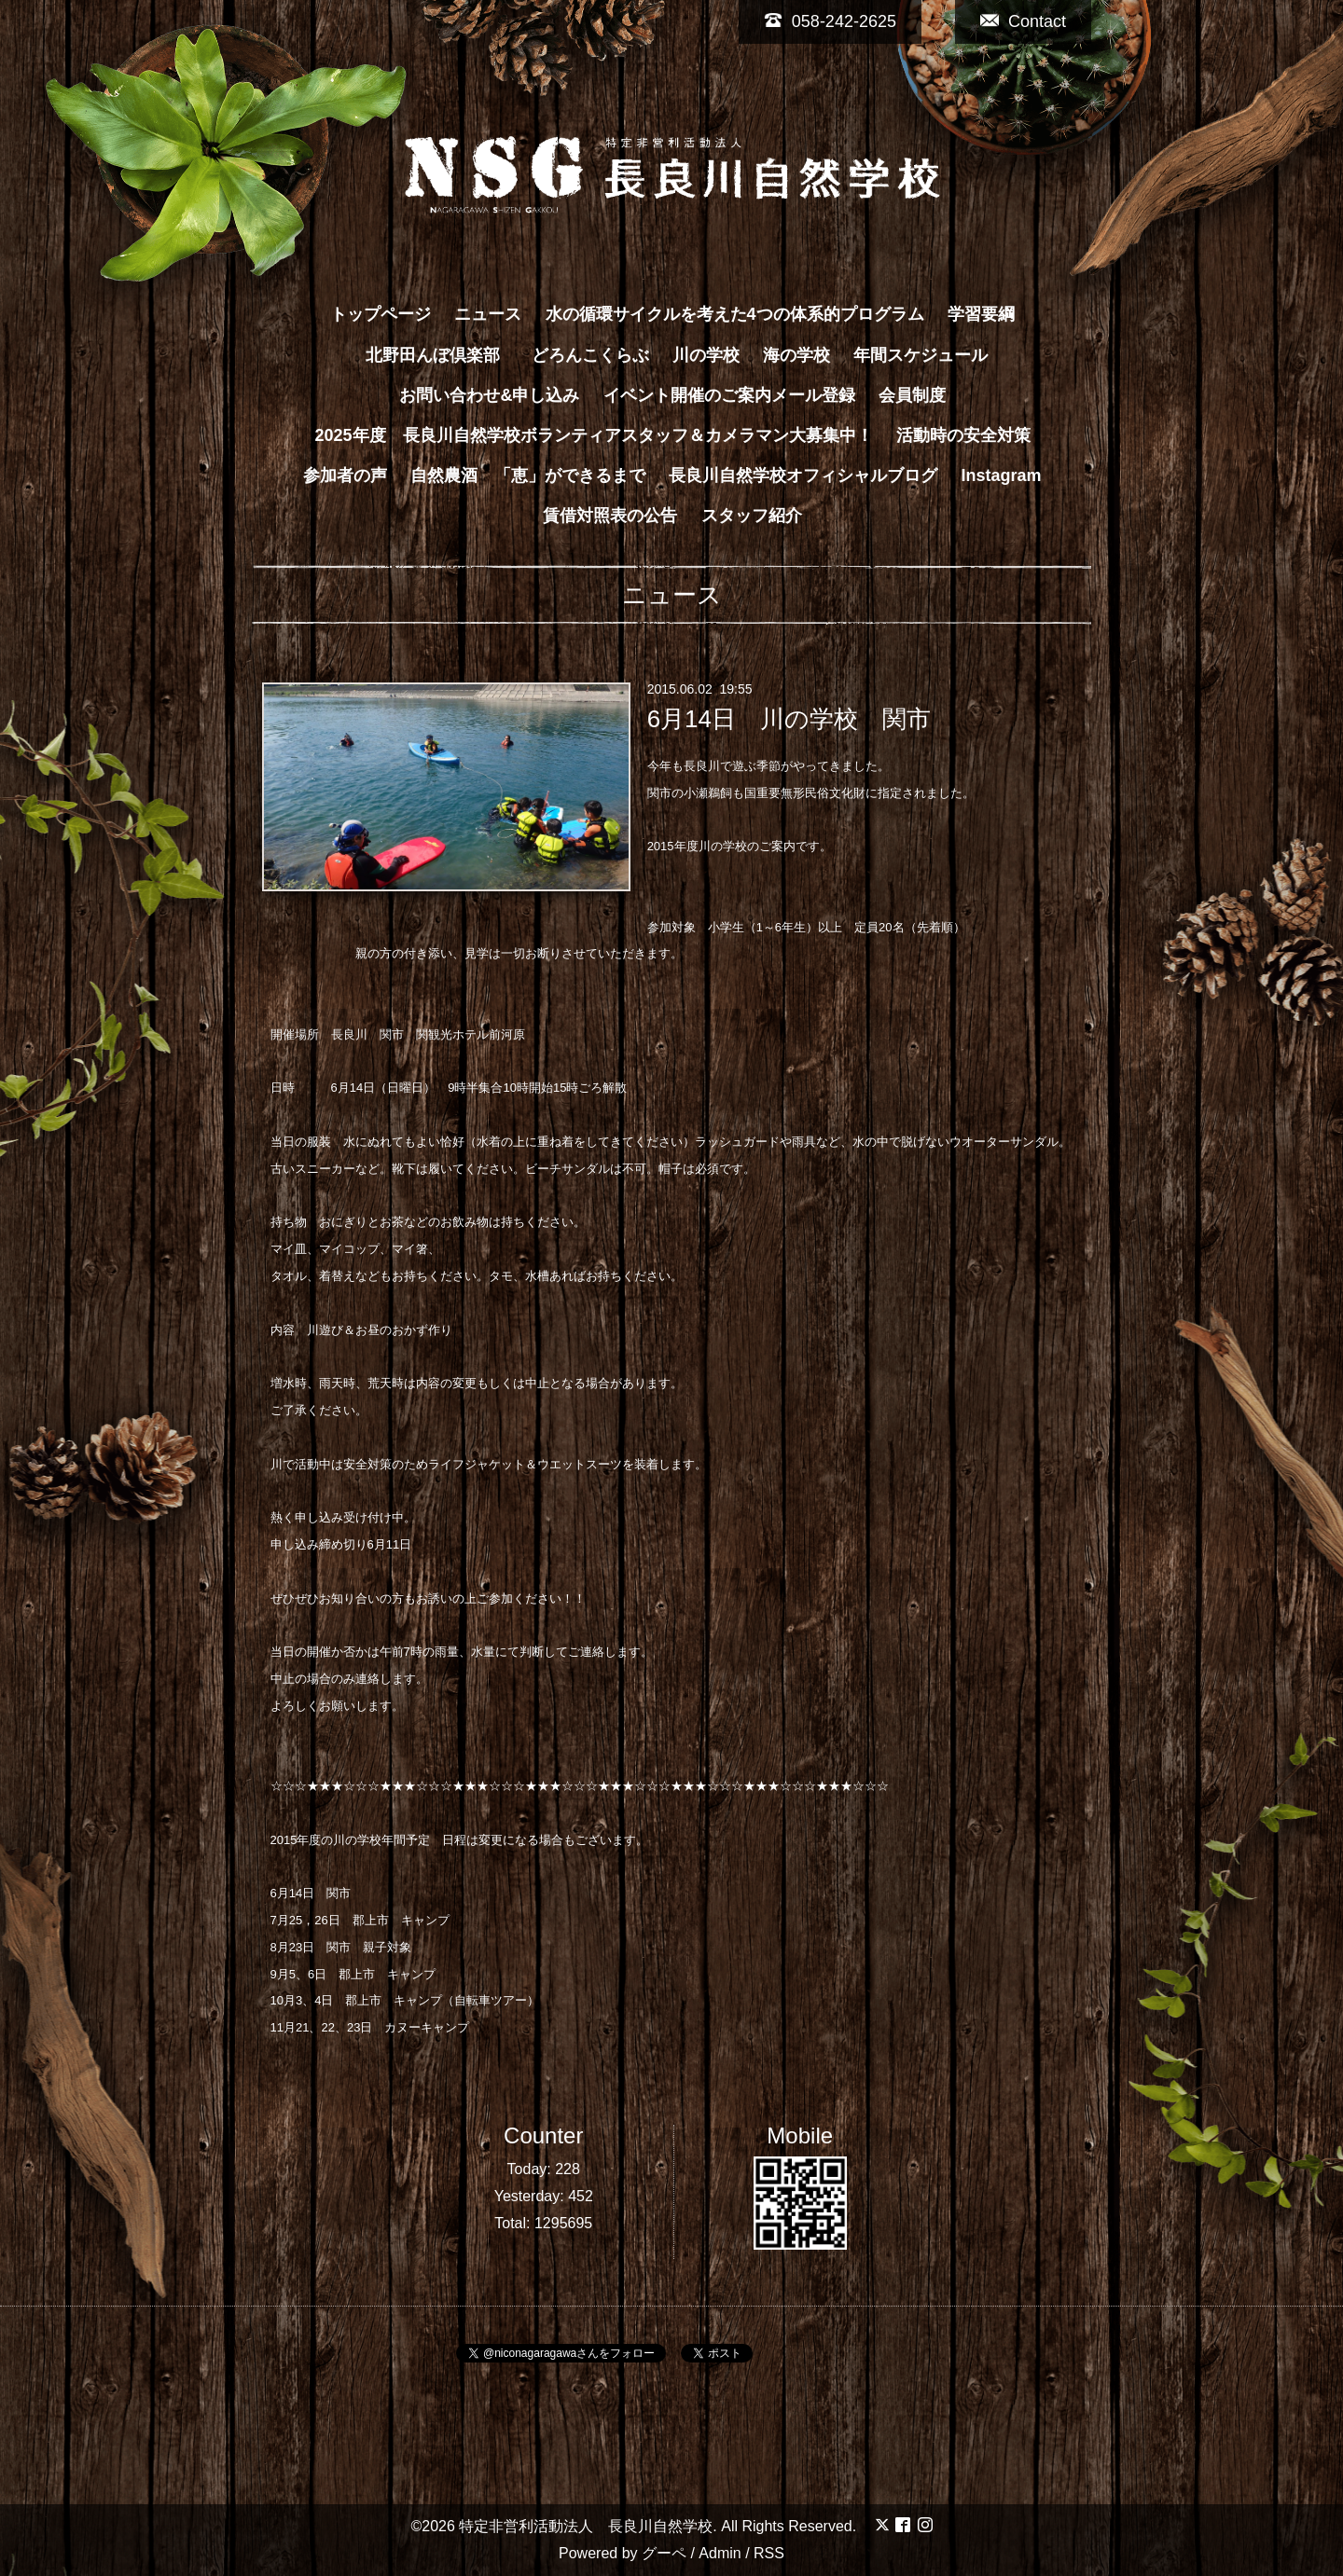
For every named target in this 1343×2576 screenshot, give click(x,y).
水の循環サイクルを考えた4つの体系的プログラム (735, 314)
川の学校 (706, 355)
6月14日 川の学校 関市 (789, 719)
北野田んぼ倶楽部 (441, 355)
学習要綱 (981, 314)
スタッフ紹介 (751, 515)
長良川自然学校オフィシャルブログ (803, 475)
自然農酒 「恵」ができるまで (527, 475)
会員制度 (912, 395)
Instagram (1002, 475)
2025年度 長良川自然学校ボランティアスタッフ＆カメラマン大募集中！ (593, 435)
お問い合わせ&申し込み (489, 395)
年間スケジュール (920, 355)
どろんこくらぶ (590, 355)
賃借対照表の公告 (610, 515)
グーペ (664, 2553)
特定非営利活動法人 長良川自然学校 (586, 2526)
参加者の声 (345, 475)
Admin (720, 2553)
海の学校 (796, 355)
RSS (769, 2553)
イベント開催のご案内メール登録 (729, 395)
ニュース (487, 314)
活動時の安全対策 (963, 435)
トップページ (380, 314)
